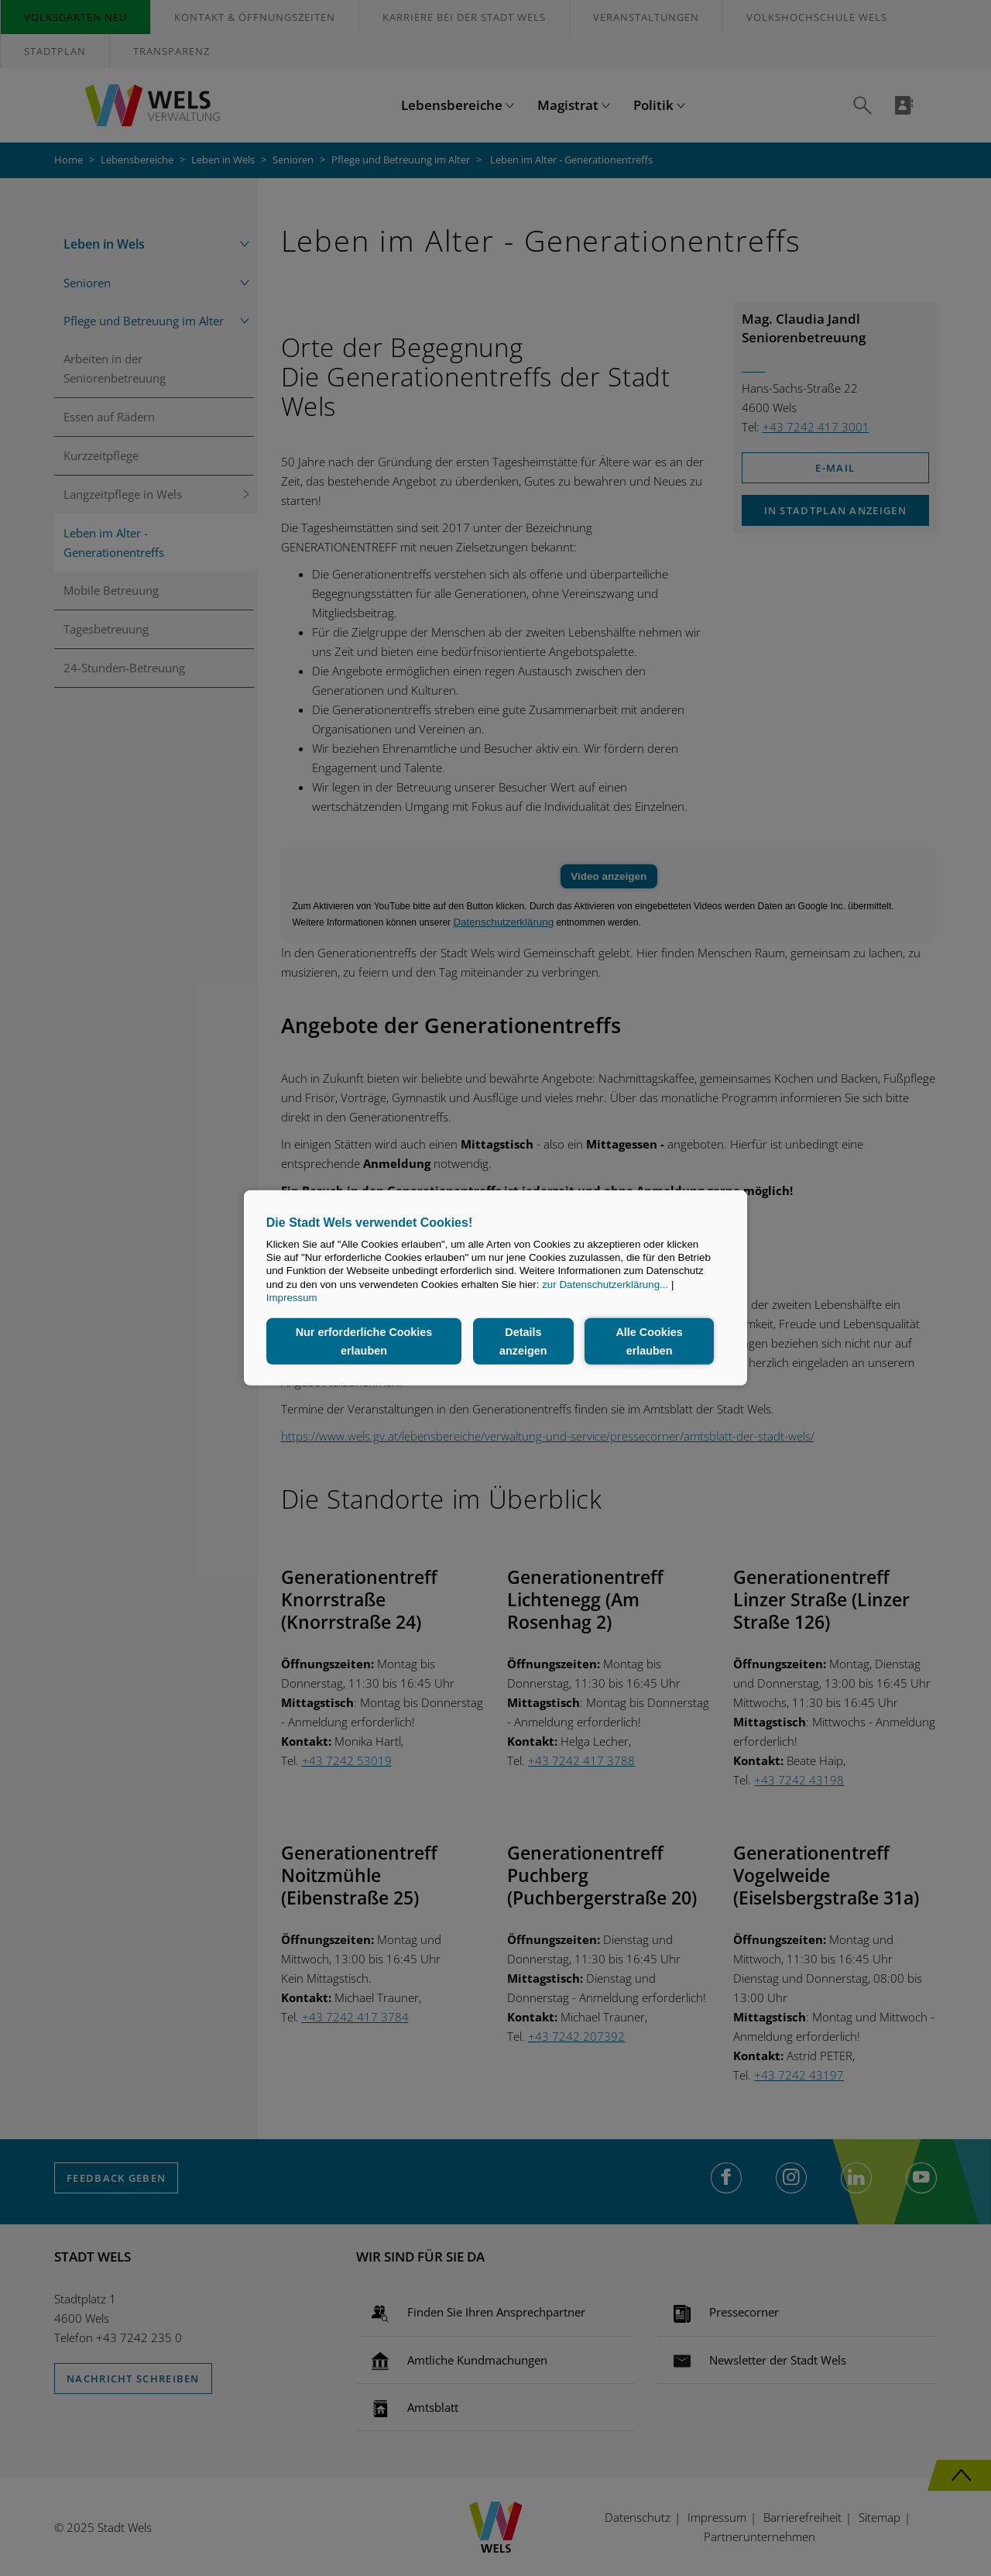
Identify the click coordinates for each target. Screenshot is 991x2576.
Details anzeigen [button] (523, 1341)
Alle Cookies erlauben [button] (649, 1341)
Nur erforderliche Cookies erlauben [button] (364, 1341)
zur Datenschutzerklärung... (605, 1284)
